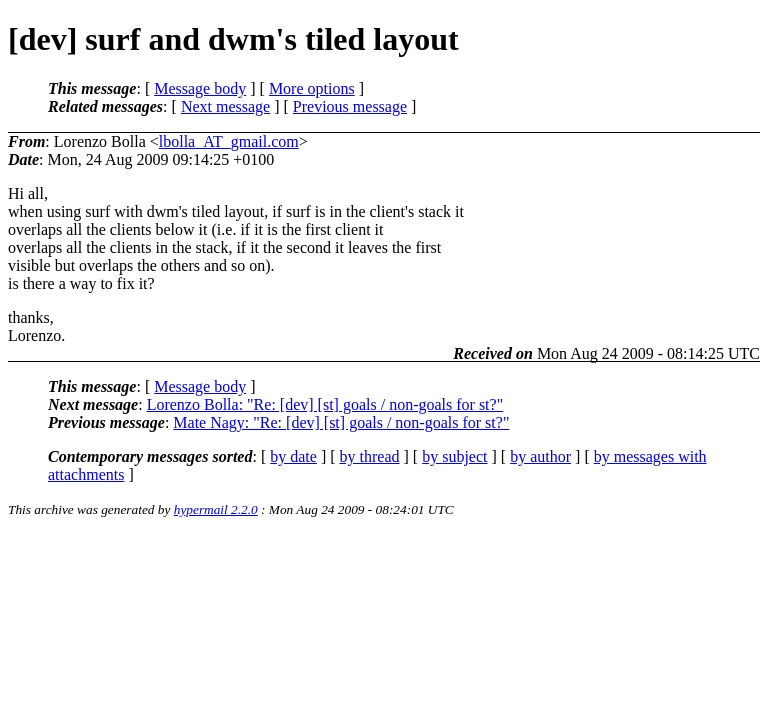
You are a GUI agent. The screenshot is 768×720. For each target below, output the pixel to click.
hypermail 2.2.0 (216, 509)
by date (293, 456)
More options (312, 88)
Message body (200, 88)
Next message (225, 106)
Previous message (350, 106)
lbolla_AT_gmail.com (229, 141)
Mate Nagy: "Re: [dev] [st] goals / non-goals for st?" (341, 422)
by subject (454, 456)
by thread (370, 456)
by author (540, 456)
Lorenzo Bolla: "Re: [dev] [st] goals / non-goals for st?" (325, 404)
